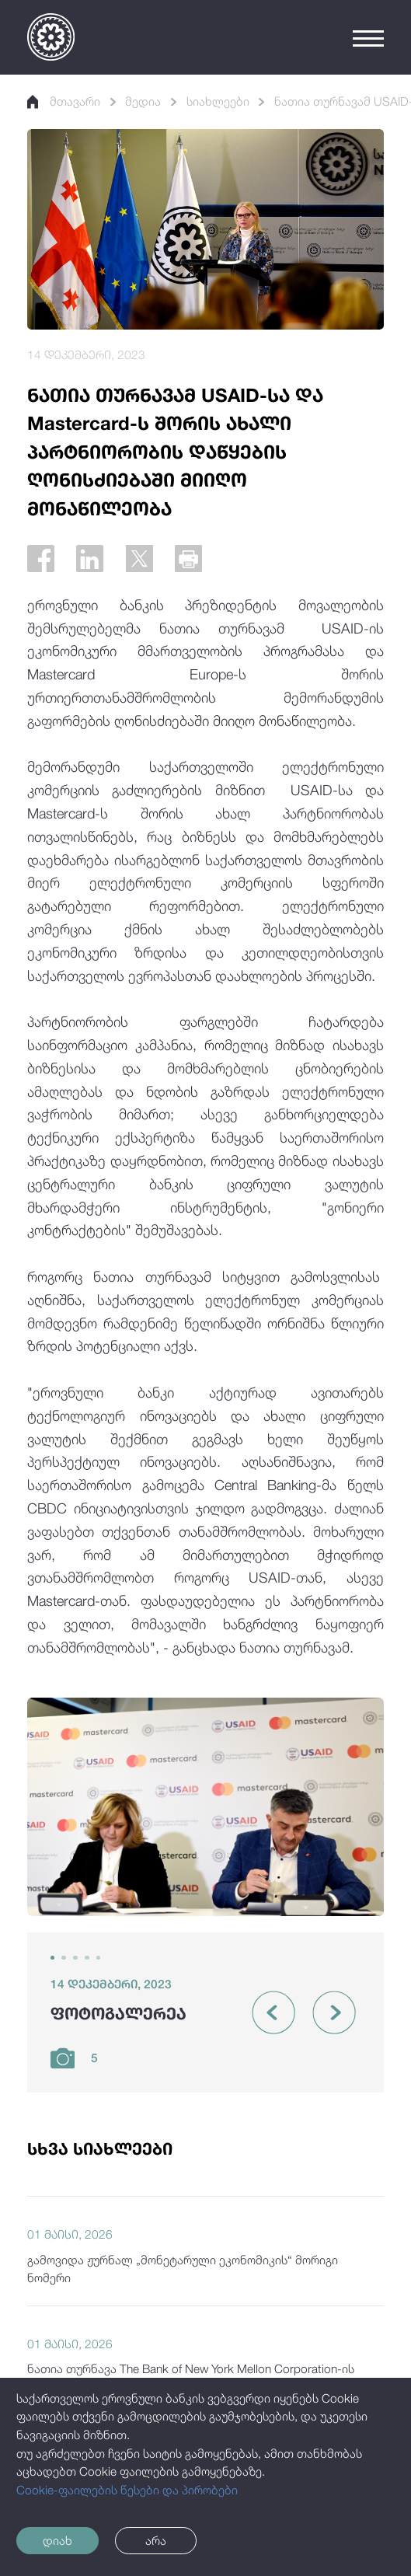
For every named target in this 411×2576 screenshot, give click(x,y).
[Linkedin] (89, 558)
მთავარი (63, 101)
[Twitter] (139, 558)
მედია (143, 101)
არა (155, 2540)
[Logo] (51, 37)
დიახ (57, 2540)
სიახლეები (217, 101)
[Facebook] (40, 558)
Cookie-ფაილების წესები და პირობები (127, 2490)
